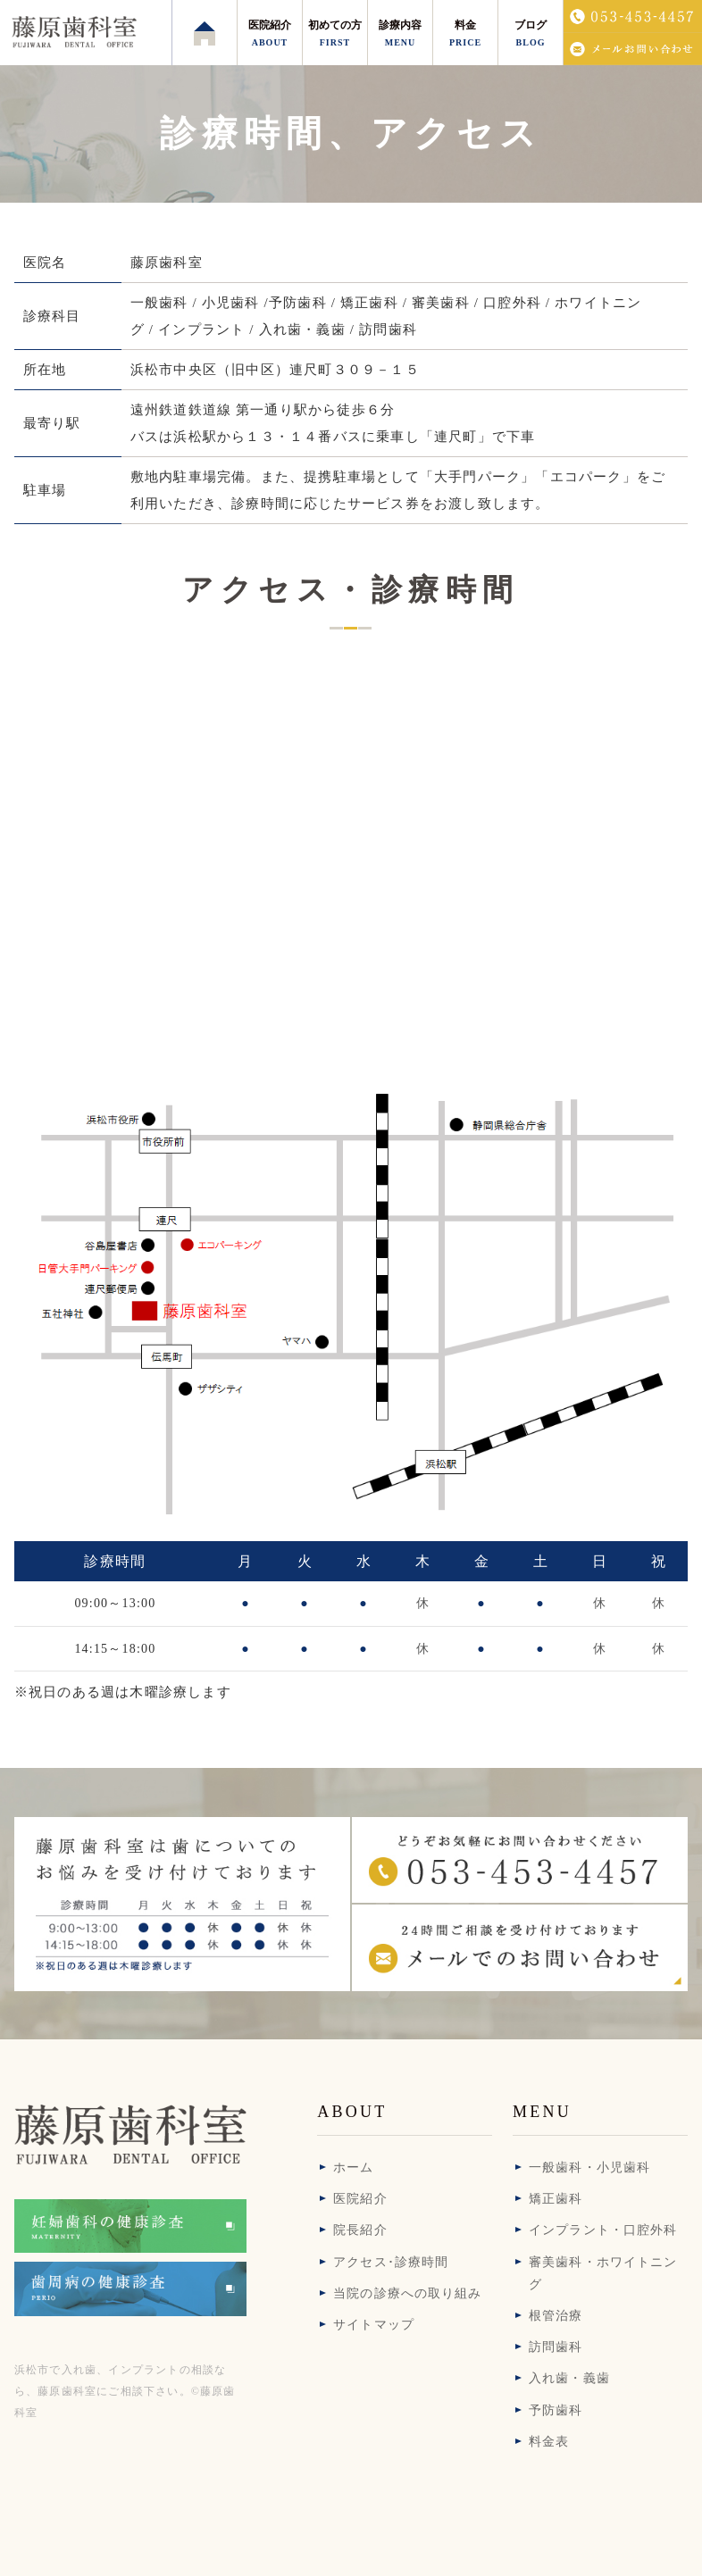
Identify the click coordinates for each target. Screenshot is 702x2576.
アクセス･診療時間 (390, 2262)
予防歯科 (555, 2410)
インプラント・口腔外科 (603, 2230)
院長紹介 (360, 2230)
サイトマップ (373, 2324)
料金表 (549, 2441)
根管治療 (555, 2315)
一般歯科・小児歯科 (589, 2167)
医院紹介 (360, 2198)
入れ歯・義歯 (569, 2378)
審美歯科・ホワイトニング (603, 2273)
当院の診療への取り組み (407, 2293)
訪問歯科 (555, 2347)
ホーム (353, 2167)
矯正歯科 (555, 2198)
